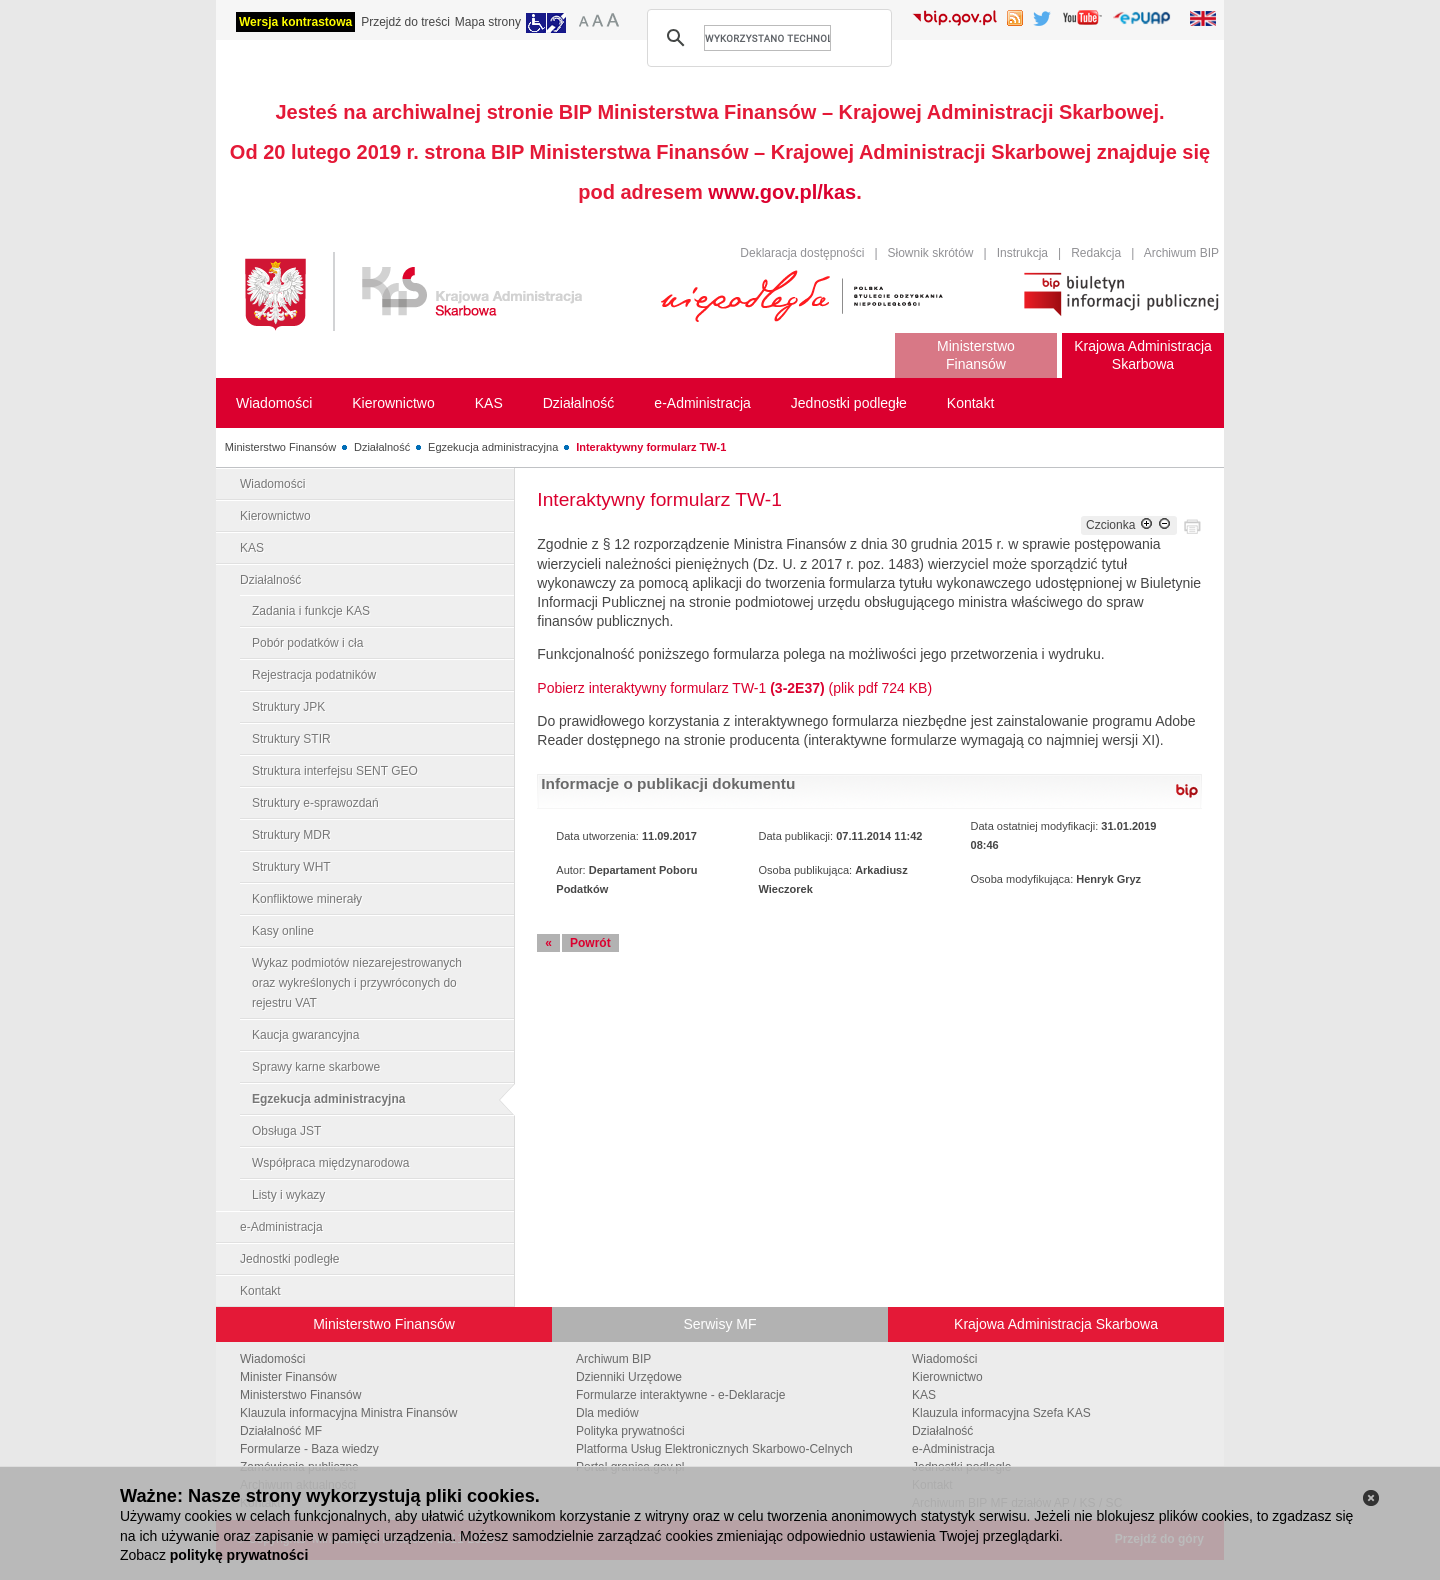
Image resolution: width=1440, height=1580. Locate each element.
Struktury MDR (291, 835)
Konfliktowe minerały (307, 899)
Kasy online (283, 931)
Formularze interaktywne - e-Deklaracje (680, 1395)
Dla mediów (607, 1413)
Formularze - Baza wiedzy (309, 1449)
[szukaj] (767, 38)
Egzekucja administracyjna (493, 447)
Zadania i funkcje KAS (311, 611)
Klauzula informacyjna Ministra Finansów (348, 1413)
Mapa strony (488, 22)
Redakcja (1096, 253)
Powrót (590, 943)
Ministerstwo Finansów (280, 447)
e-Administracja (281, 1227)
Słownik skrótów (931, 253)
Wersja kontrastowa (295, 22)
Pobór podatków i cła (307, 643)
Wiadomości (272, 484)
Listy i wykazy (288, 1195)
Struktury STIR (291, 739)
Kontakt (260, 1291)
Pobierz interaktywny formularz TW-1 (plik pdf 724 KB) (734, 688)
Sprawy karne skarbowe (316, 1067)
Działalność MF (281, 1431)
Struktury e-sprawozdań (315, 803)
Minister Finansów (288, 1377)
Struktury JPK (288, 707)
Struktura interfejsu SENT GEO (335, 771)
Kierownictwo (275, 516)
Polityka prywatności (630, 1431)
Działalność (382, 447)
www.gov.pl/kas (782, 192)
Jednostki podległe (289, 1259)
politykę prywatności (239, 1555)
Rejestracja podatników (314, 675)
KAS (252, 548)
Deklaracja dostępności (802, 253)
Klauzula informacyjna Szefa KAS (1001, 1413)
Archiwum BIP (1181, 253)
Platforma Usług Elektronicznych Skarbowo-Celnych (714, 1449)
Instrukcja (1022, 253)
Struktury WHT (291, 867)
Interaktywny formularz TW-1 (651, 447)
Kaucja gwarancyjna (305, 1035)
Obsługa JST (286, 1131)
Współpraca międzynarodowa (330, 1163)
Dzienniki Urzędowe (629, 1377)
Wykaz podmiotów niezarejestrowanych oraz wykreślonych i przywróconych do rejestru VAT (357, 983)
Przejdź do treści (405, 22)
